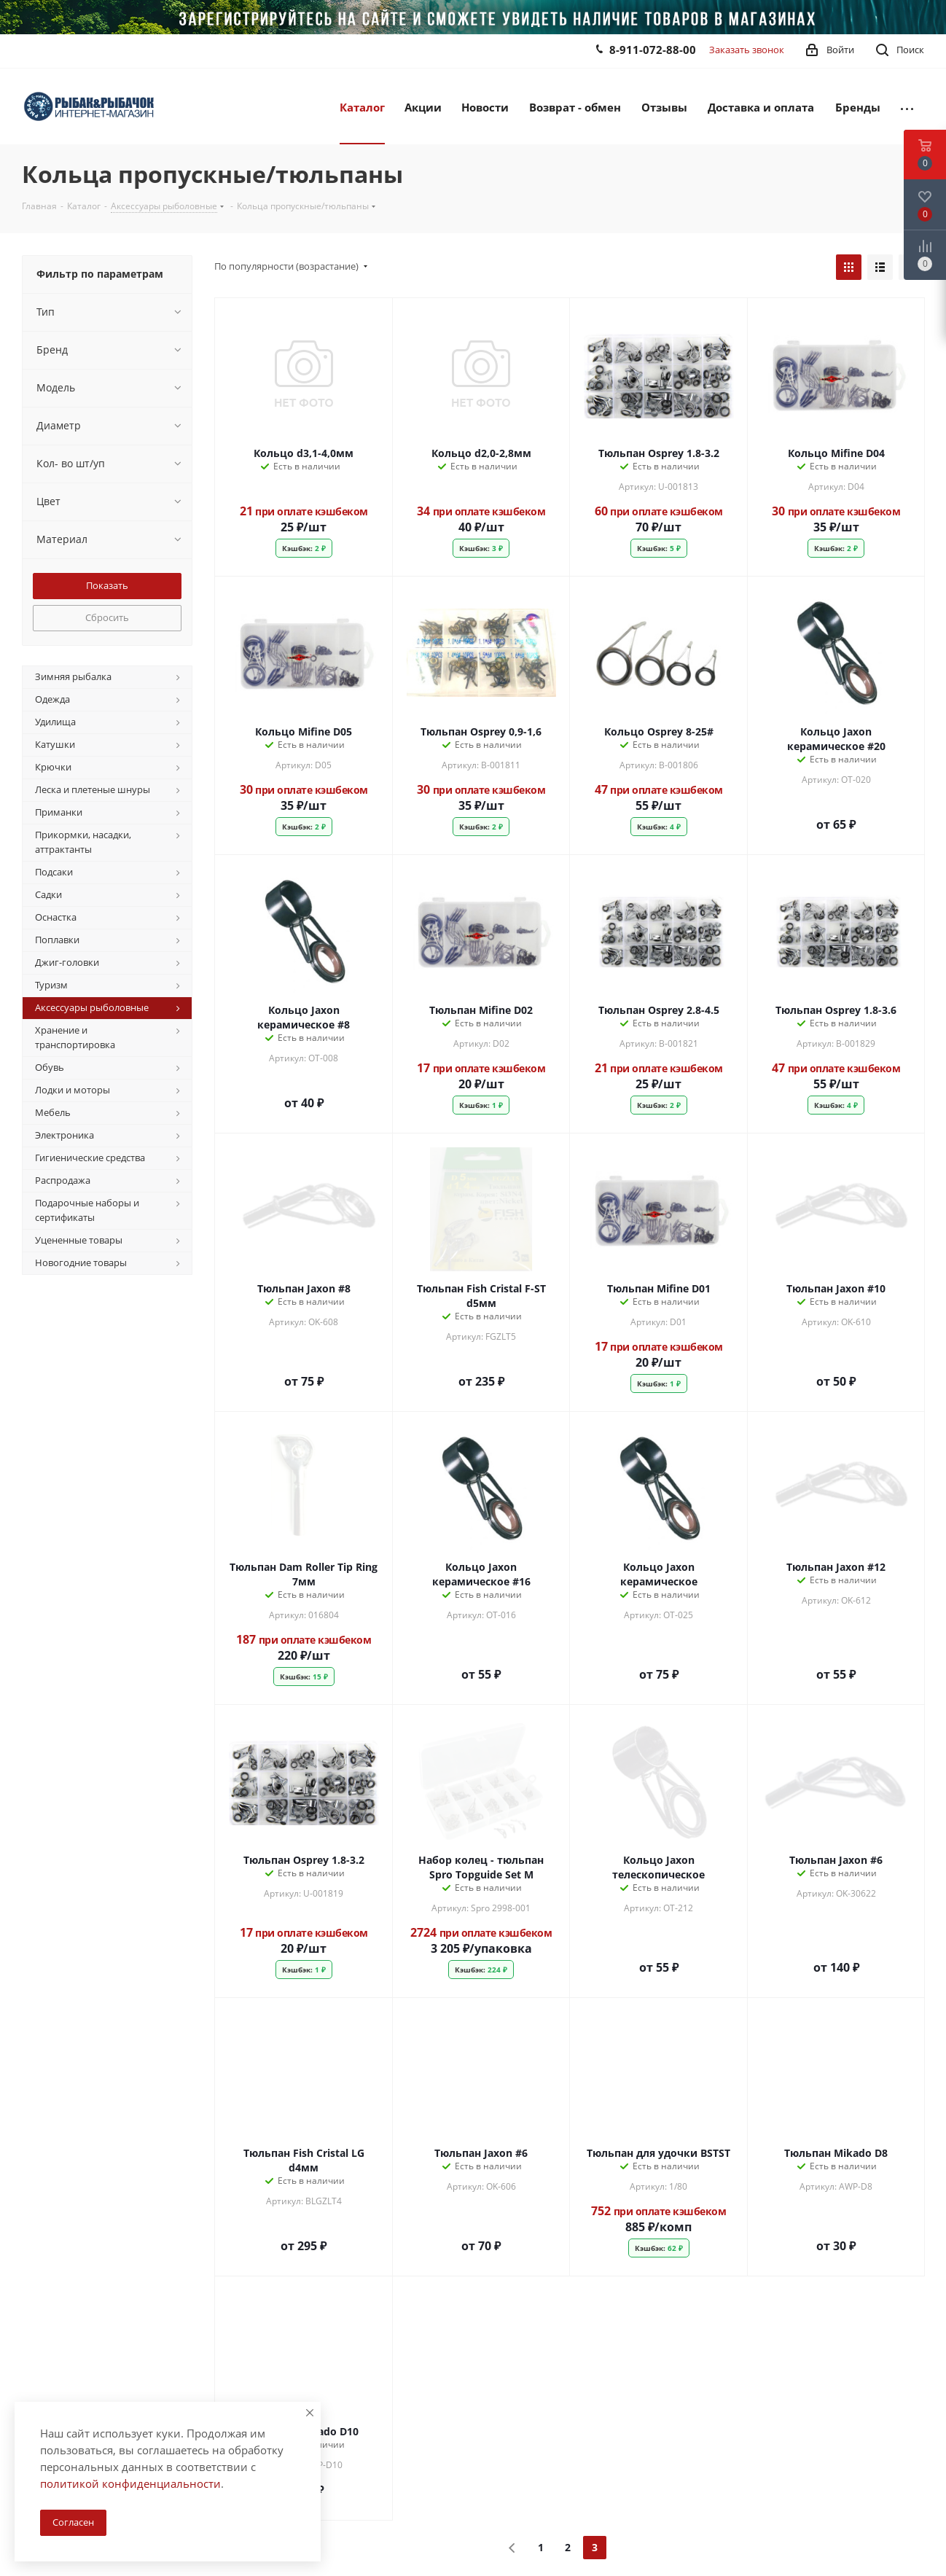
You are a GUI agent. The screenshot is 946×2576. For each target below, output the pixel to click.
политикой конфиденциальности (130, 2483)
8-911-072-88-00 (652, 49)
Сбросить (107, 617)
